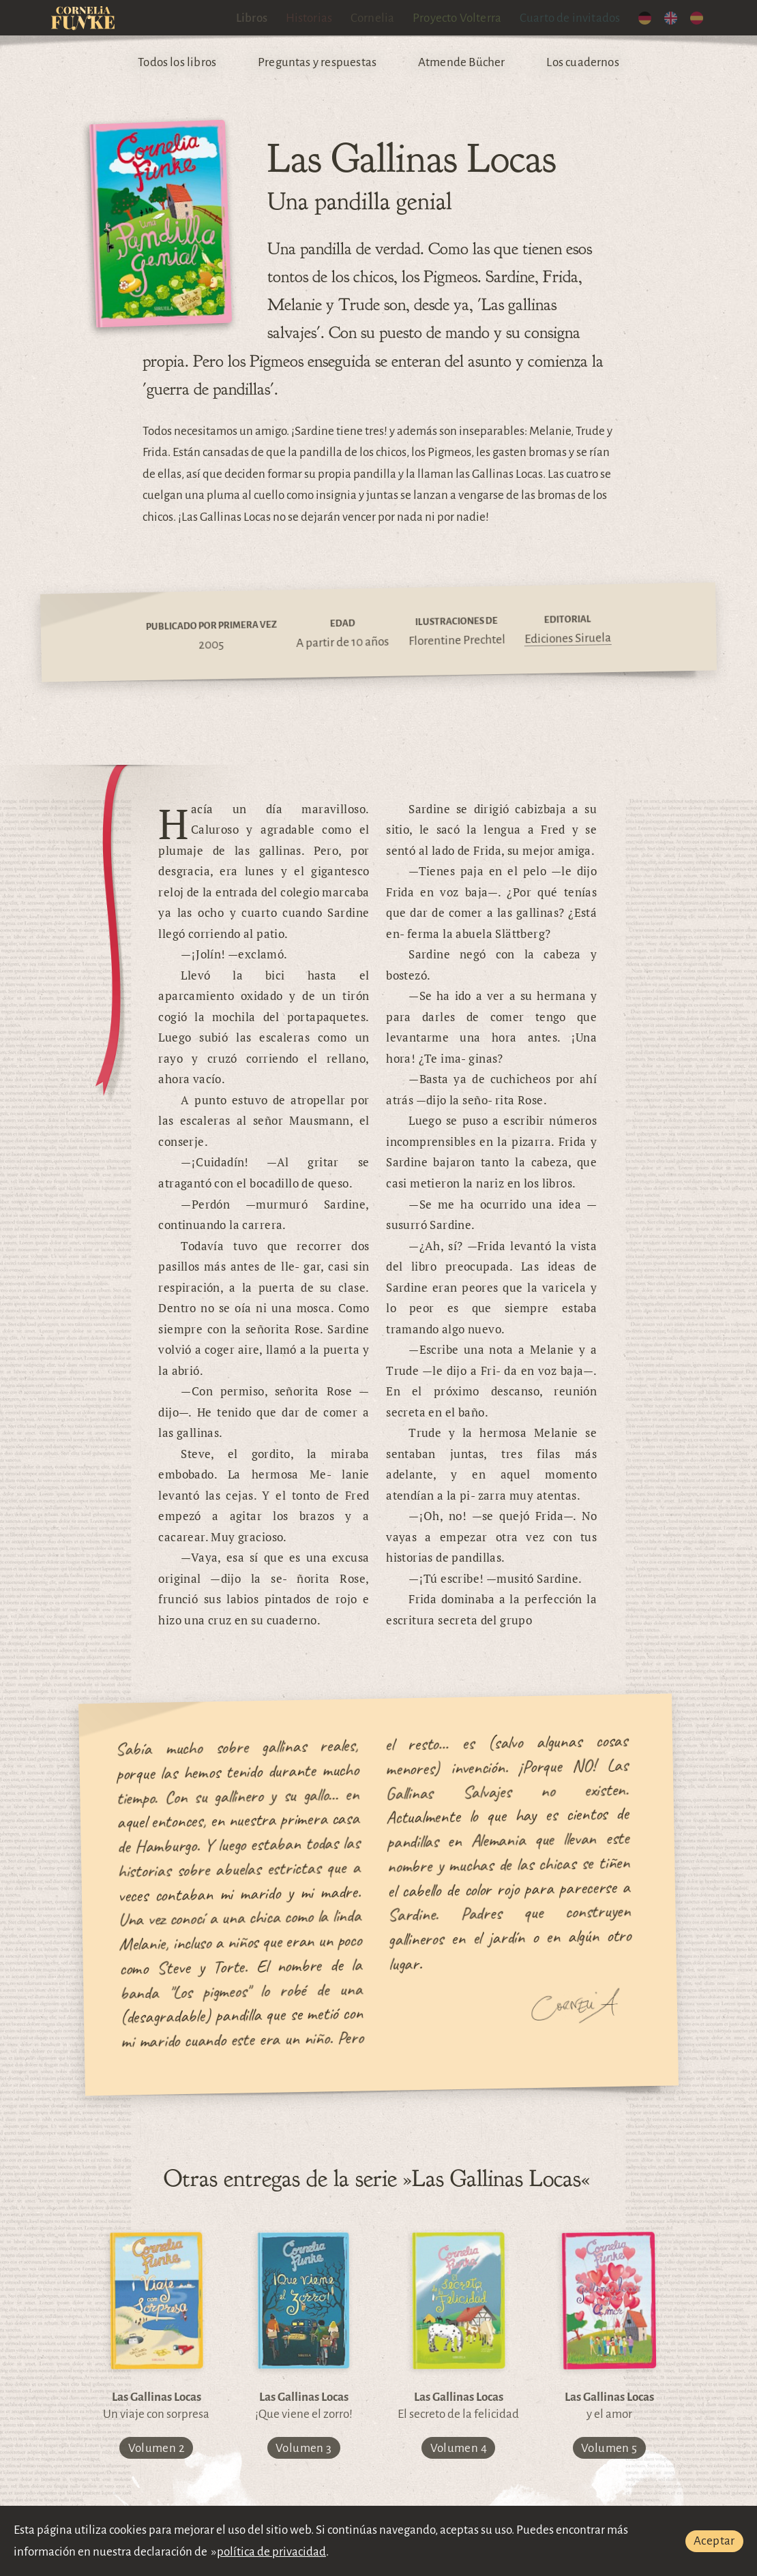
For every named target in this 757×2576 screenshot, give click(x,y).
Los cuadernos (582, 62)
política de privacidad (271, 2551)
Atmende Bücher (461, 62)
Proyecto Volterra (457, 18)
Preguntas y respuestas (317, 62)
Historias (309, 18)
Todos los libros (177, 62)
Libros (251, 18)
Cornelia (373, 18)
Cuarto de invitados (570, 18)
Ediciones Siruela (567, 638)
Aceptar (714, 2540)
